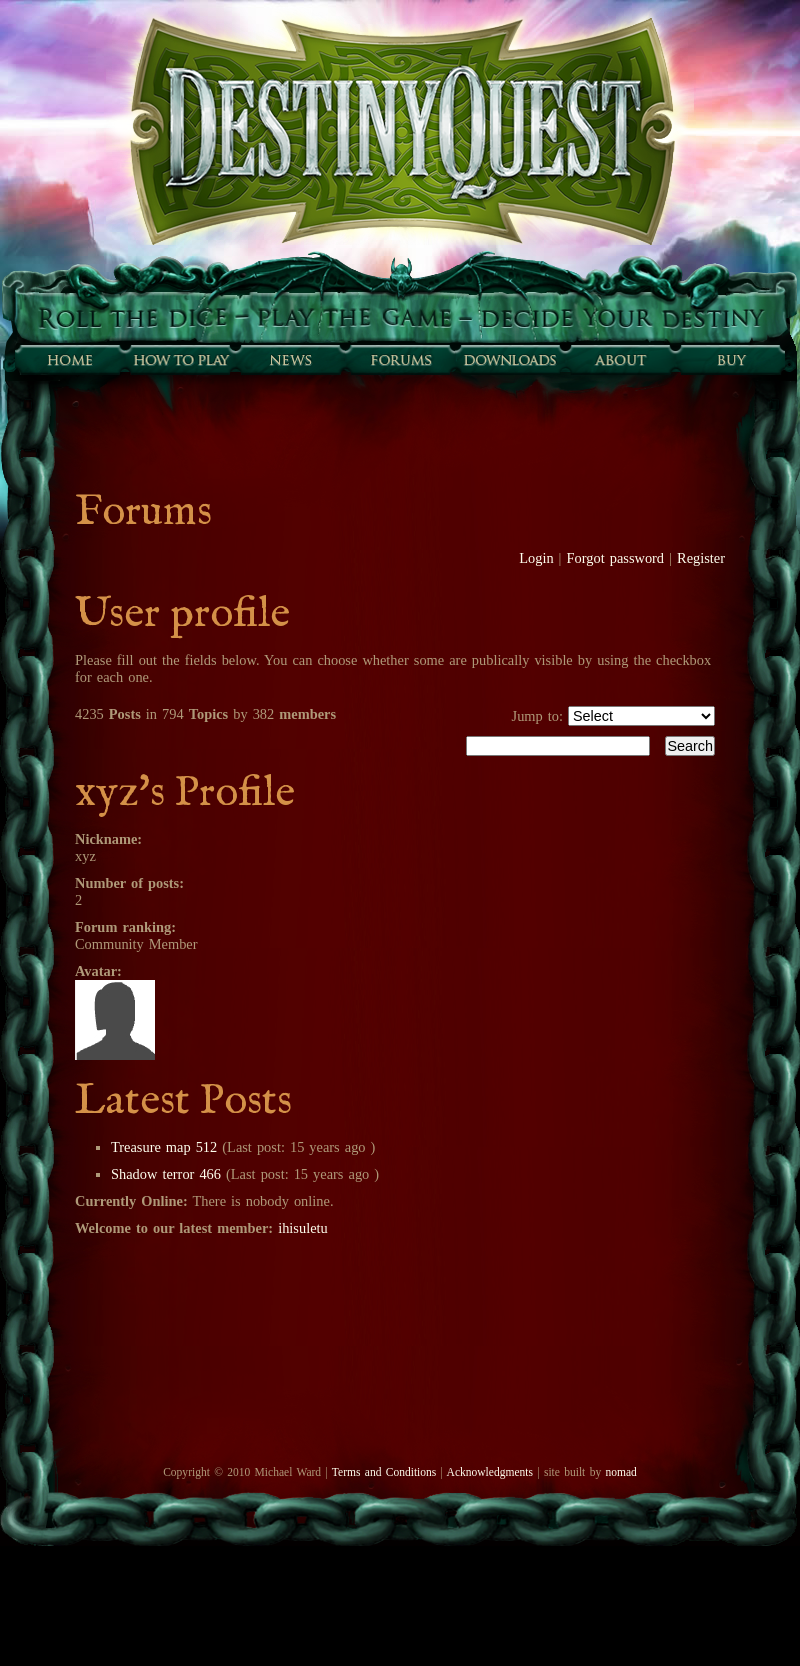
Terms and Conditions (384, 1472)
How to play (180, 360)
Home (70, 360)
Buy (730, 360)
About (620, 360)
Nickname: (108, 839)
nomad (620, 1472)
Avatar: (98, 971)
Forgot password (616, 558)
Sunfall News (290, 360)
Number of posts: (129, 883)
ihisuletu (303, 1228)
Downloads (510, 360)
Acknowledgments (490, 1472)
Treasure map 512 (164, 1147)
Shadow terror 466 (166, 1174)
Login (536, 558)
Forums (400, 360)
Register (701, 558)
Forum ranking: (125, 927)
